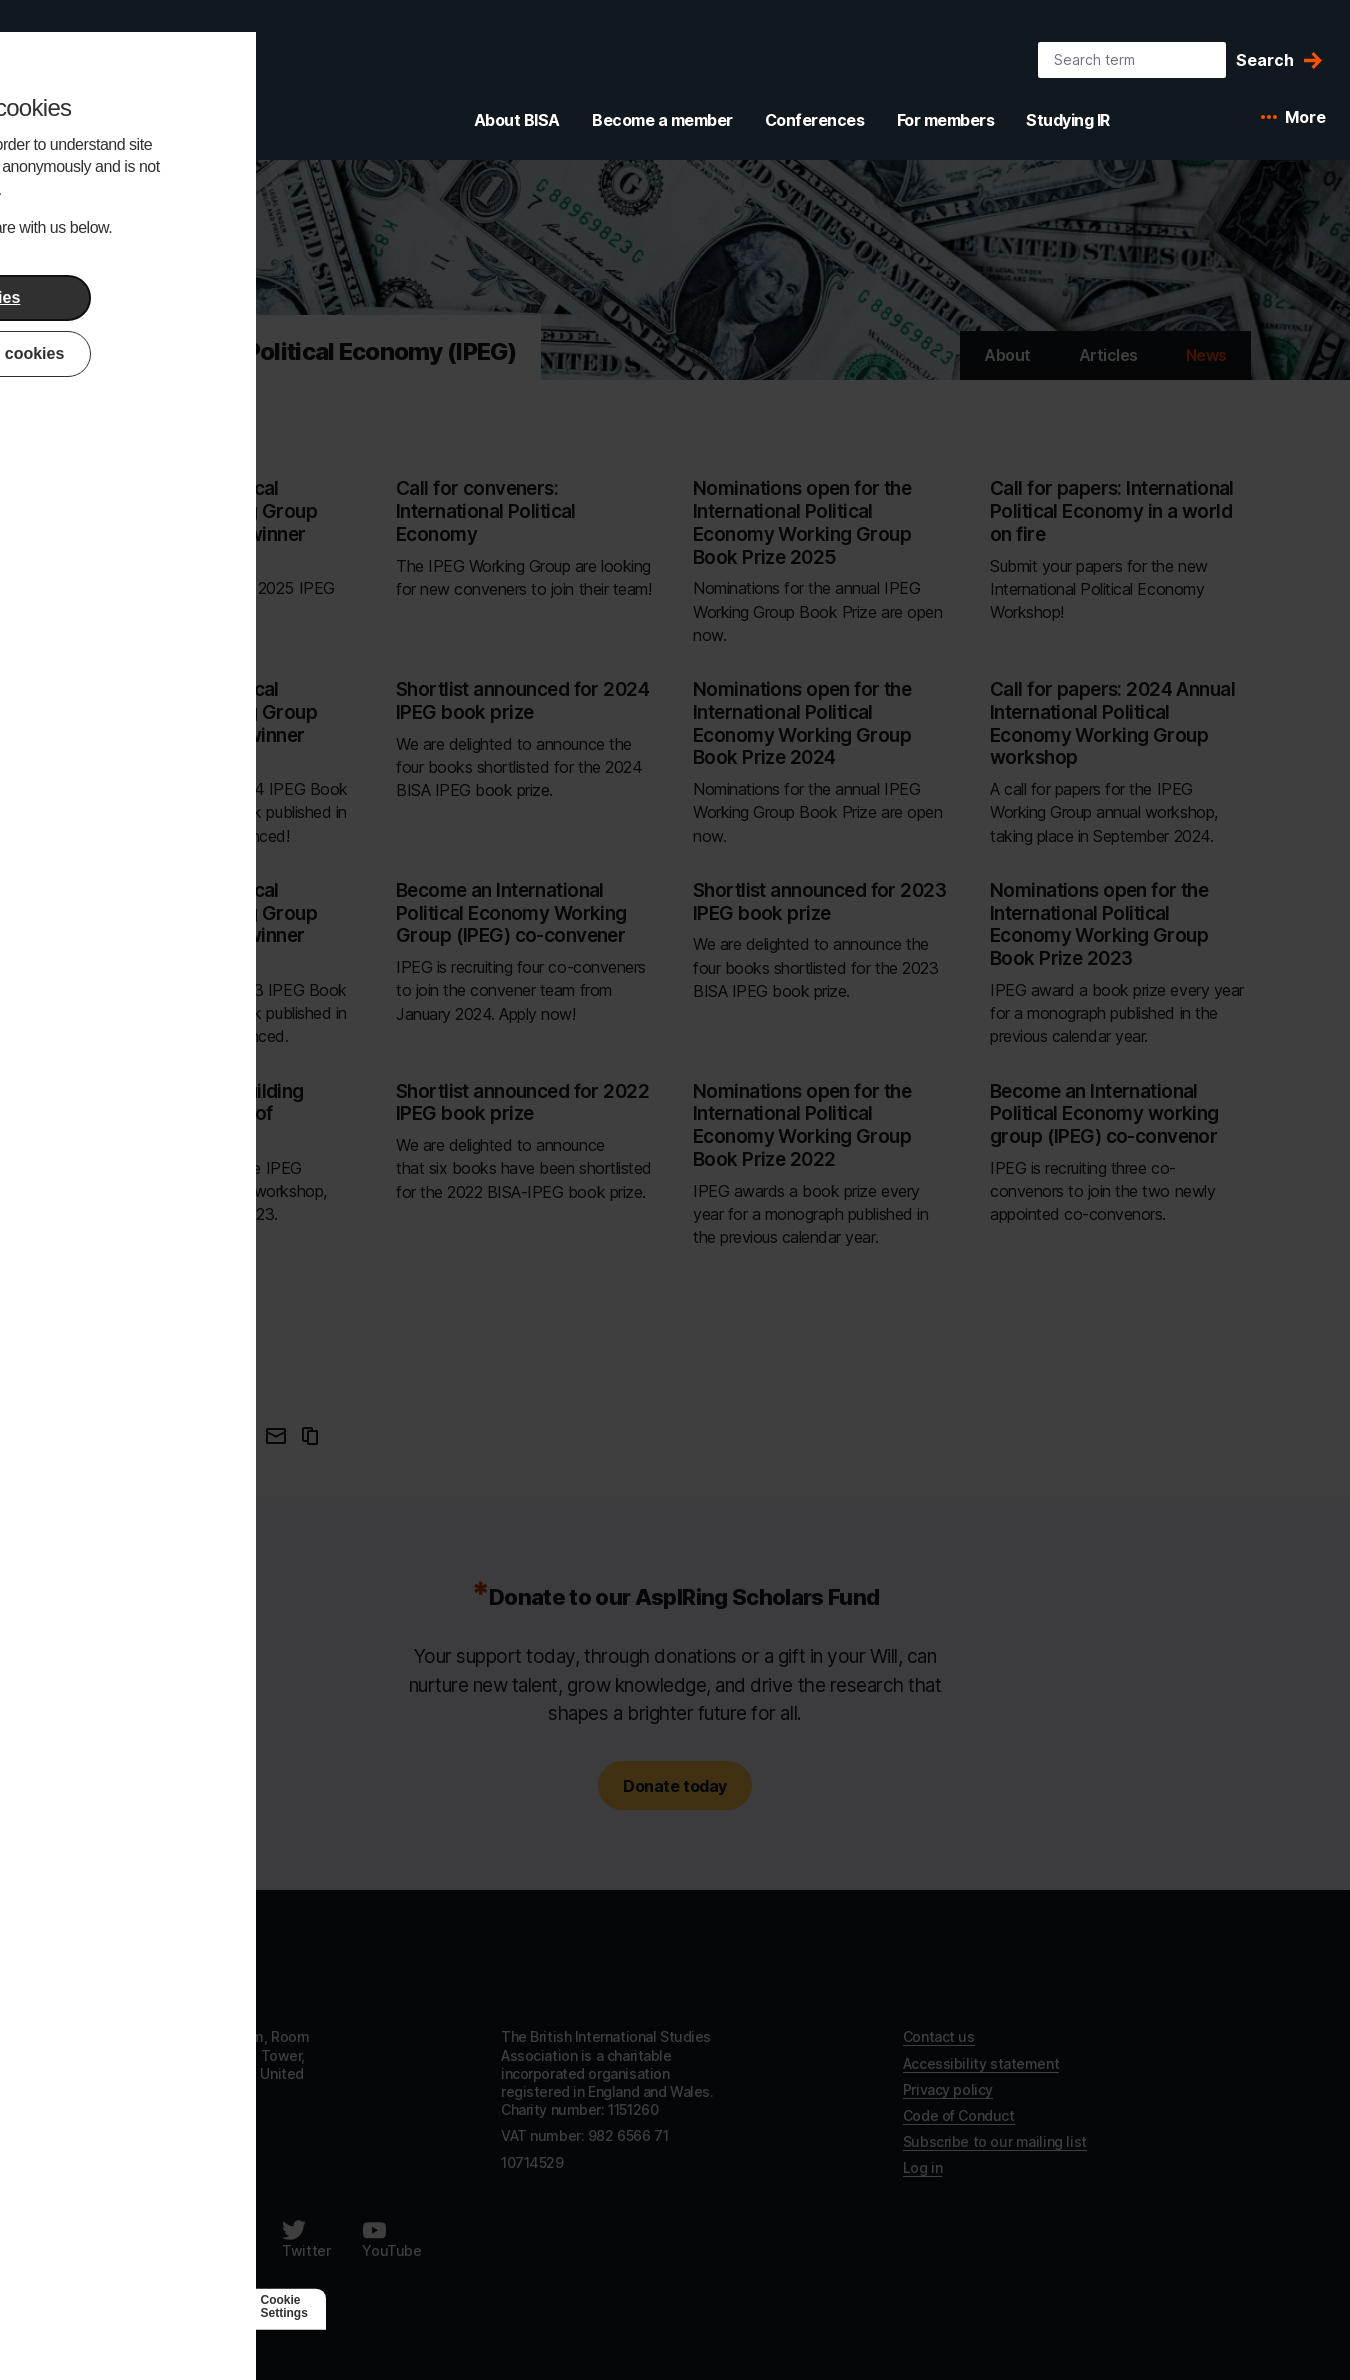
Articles (1108, 355)
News (1206, 355)
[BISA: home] (124, 84)
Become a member (662, 120)
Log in (922, 2167)
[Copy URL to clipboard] (310, 1436)
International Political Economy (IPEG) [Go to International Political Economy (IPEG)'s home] (308, 351)
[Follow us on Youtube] (391, 2239)
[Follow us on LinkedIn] (223, 2239)
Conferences (815, 120)
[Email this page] (276, 1436)
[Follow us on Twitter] (306, 2239)
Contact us (939, 2036)
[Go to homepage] (171, 1972)
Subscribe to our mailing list (995, 2141)
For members (946, 120)
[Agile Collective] (217, 2306)
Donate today (674, 1786)
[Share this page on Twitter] (238, 1436)
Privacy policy (948, 2089)
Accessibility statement (981, 2063)
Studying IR (1068, 120)
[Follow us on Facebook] (131, 2239)
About (1007, 355)
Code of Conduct (959, 2115)
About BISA (517, 120)
